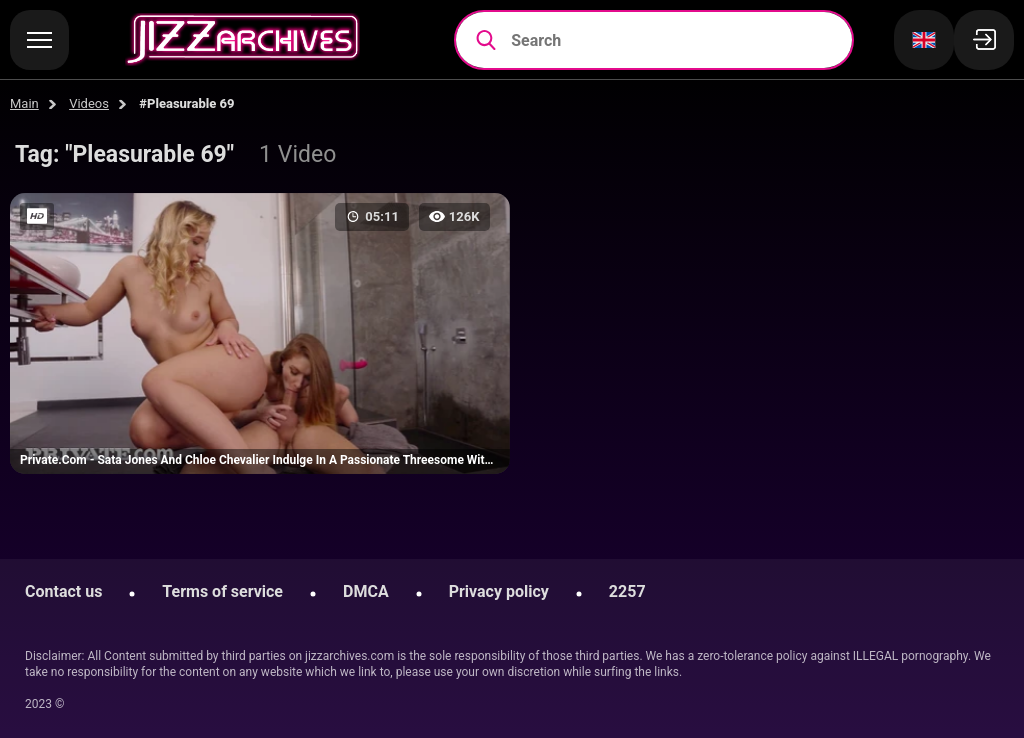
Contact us (63, 591)
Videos (89, 103)
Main (24, 103)
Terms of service (222, 591)
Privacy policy (499, 591)
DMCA (366, 591)
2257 (627, 591)
